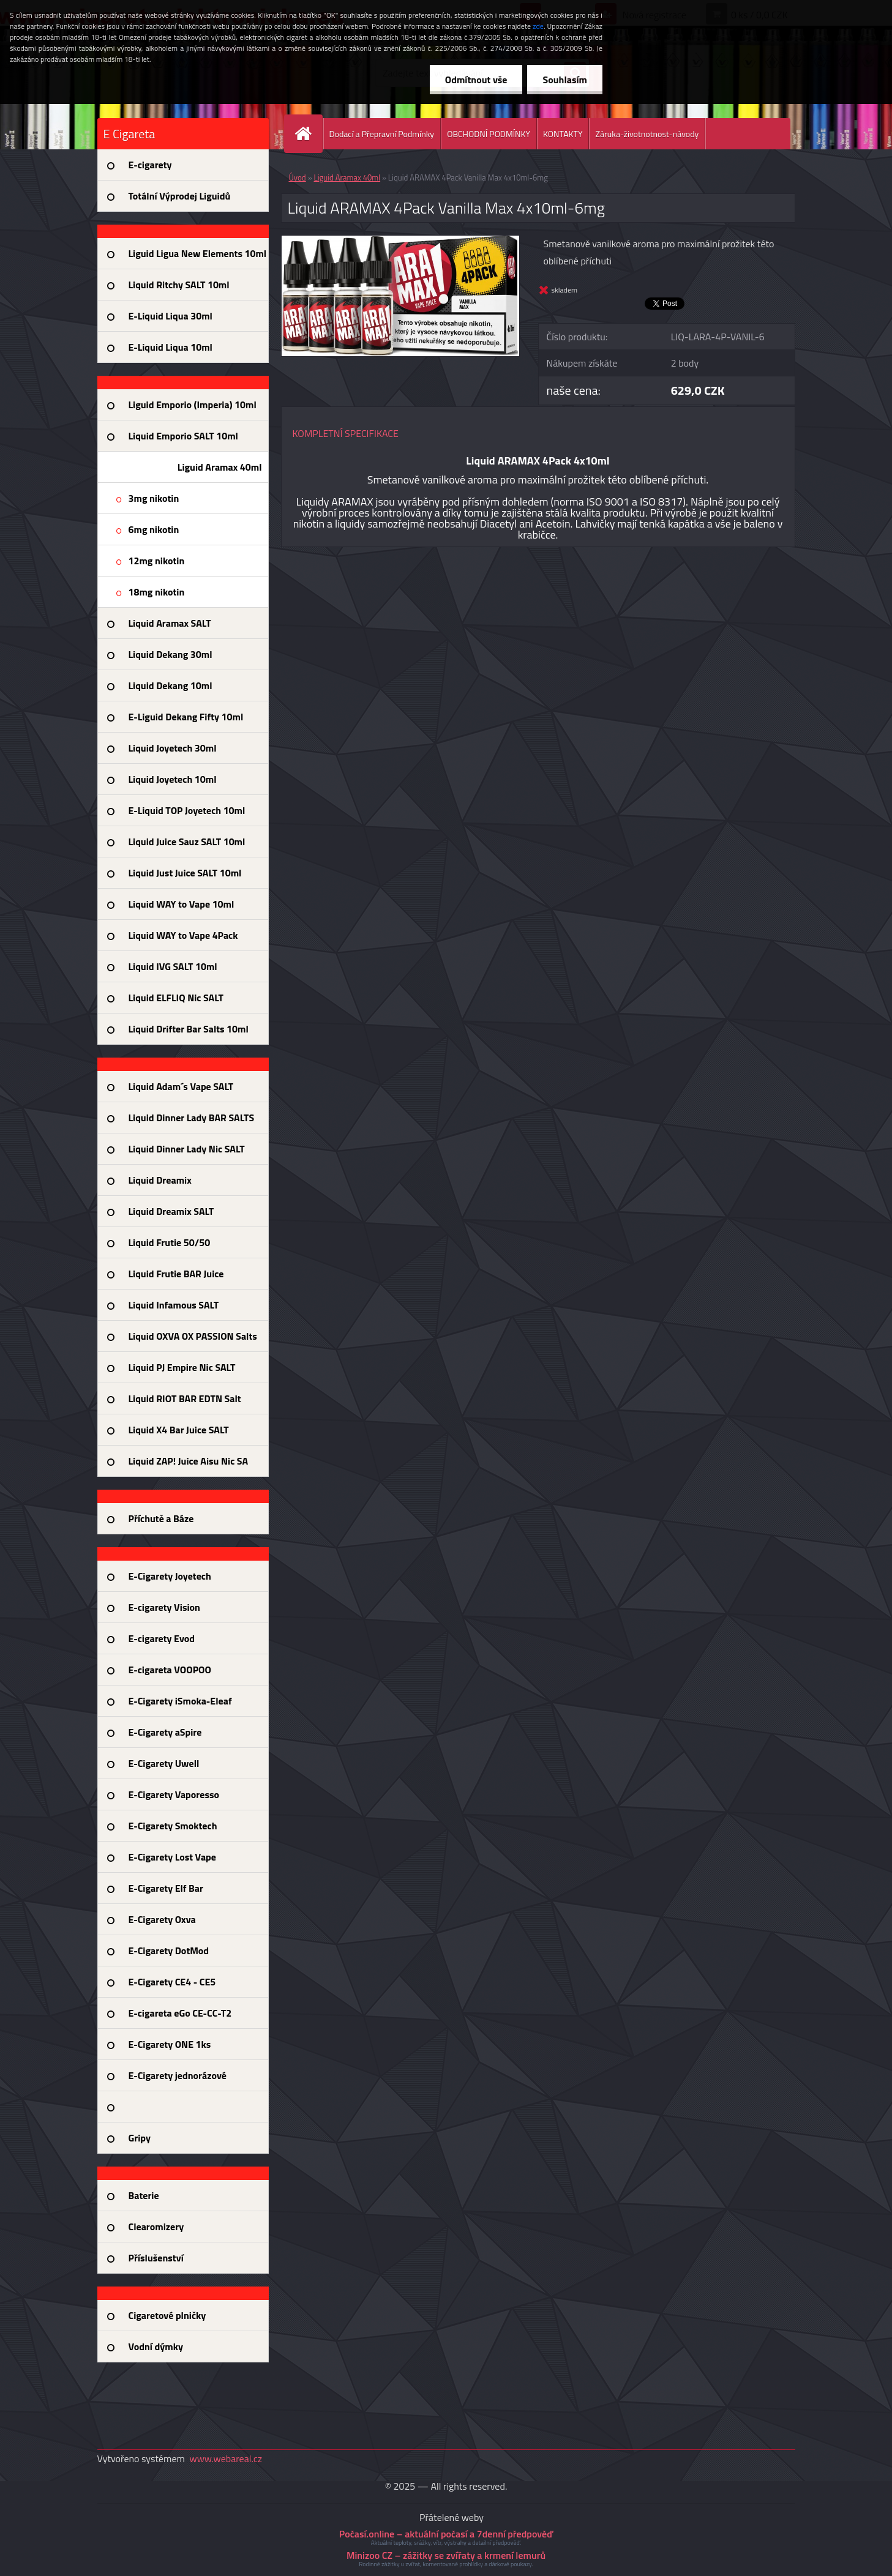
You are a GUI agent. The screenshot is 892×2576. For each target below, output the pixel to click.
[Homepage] (308, 133)
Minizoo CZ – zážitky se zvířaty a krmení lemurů (446, 2555)
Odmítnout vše (476, 79)
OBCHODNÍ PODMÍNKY (488, 133)
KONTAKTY (562, 133)
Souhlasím (564, 79)
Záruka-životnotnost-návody (647, 133)
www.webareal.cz (225, 2458)
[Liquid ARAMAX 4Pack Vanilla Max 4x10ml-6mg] (401, 240)
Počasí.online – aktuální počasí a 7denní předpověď (446, 2534)
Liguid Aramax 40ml (347, 177)
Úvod (297, 177)
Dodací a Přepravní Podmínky (382, 133)
